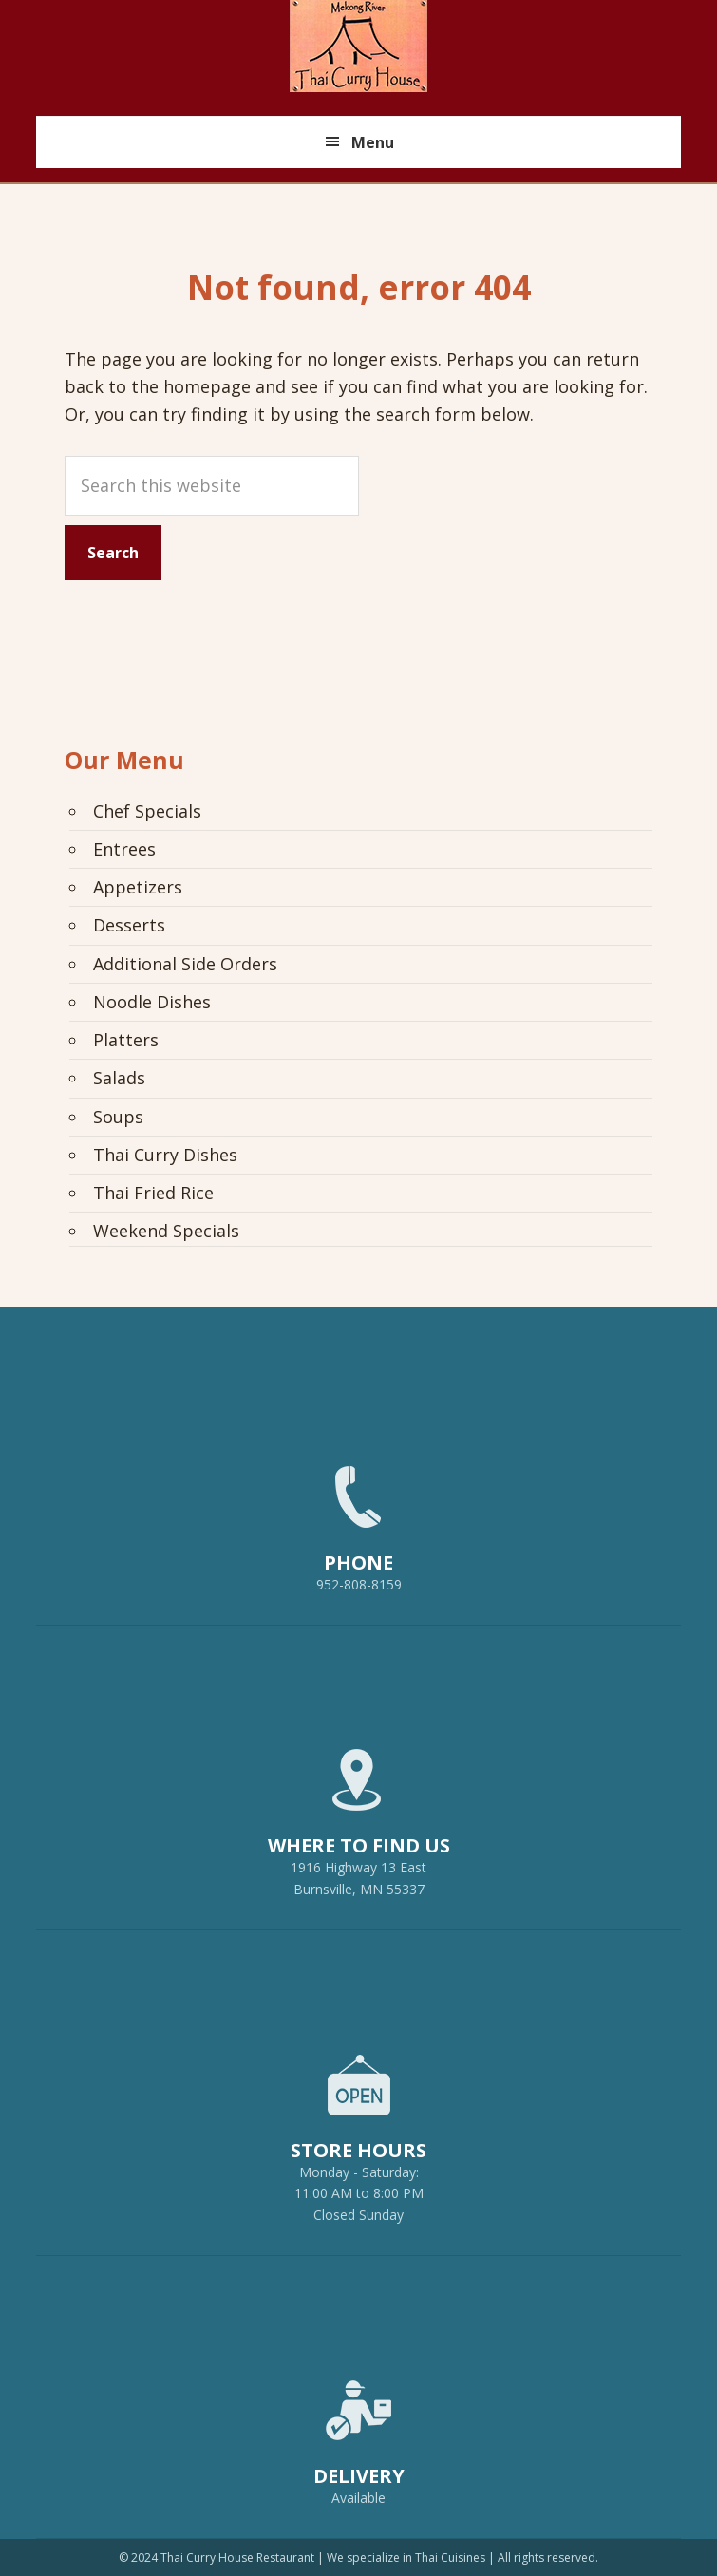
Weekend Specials (166, 1230)
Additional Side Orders (185, 963)
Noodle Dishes (152, 1001)
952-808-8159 (359, 1520)
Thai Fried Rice (153, 1192)
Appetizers (137, 886)
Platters (126, 1039)
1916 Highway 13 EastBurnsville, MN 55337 (359, 1814)
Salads (119, 1077)
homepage (207, 386)
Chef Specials (147, 810)
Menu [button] (372, 142)
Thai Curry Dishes (165, 1154)
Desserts (129, 924)
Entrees (124, 848)
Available (358, 2498)
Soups (118, 1116)
